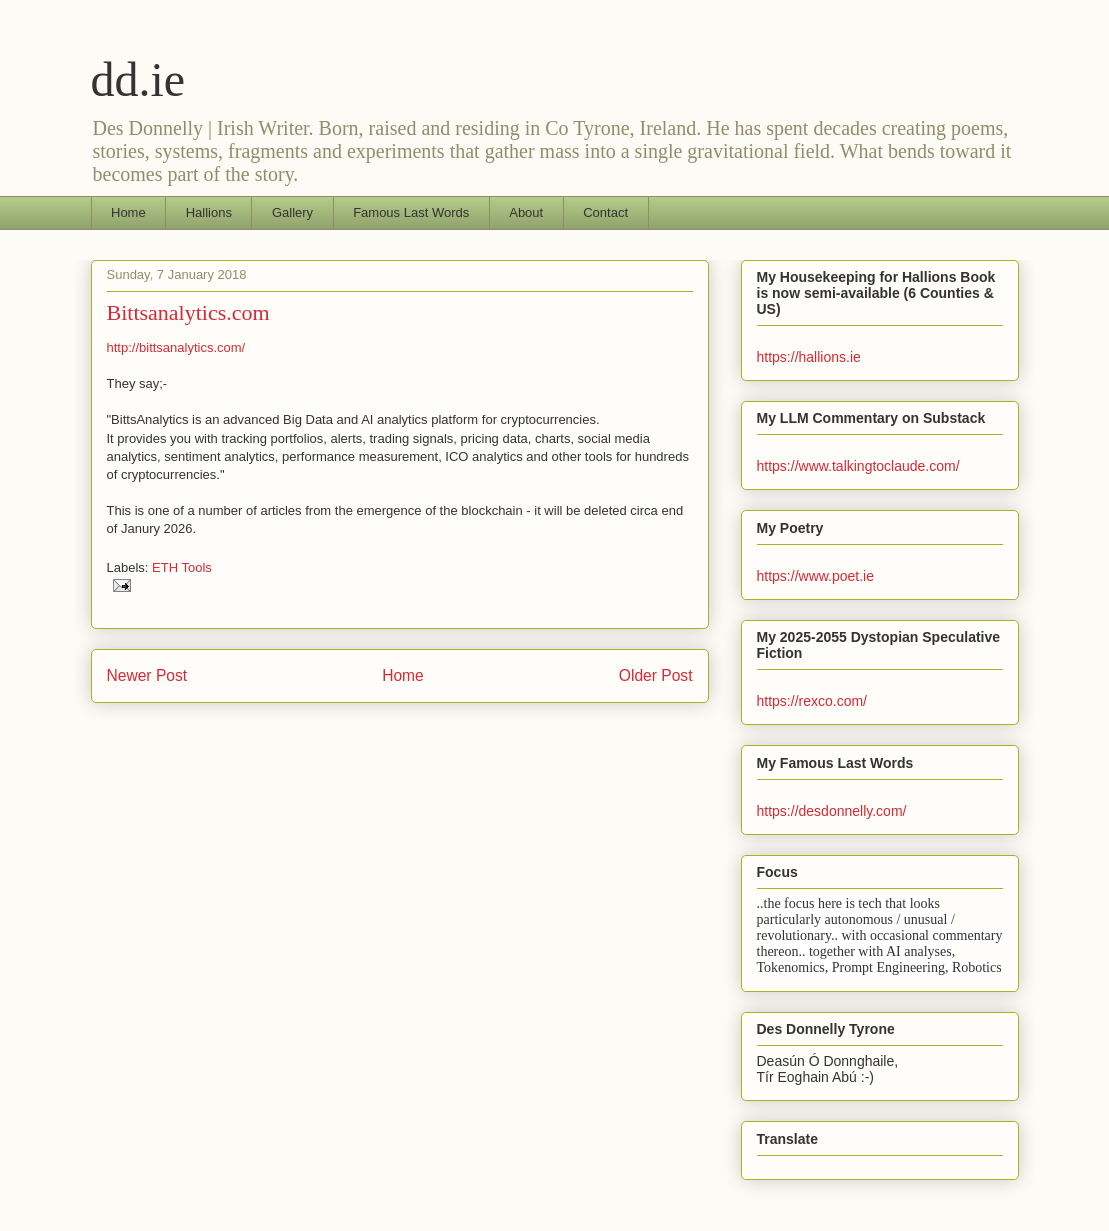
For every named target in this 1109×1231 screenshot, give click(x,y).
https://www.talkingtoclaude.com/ (858, 466)
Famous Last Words (411, 212)
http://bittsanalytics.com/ (176, 347)
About (526, 212)
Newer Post (147, 675)
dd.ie (138, 79)
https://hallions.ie (809, 357)
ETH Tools (182, 567)
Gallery (292, 212)
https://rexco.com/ (812, 701)
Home (128, 212)
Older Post (656, 675)
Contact (605, 212)
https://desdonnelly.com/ (832, 811)
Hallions (209, 212)
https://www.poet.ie (816, 576)
